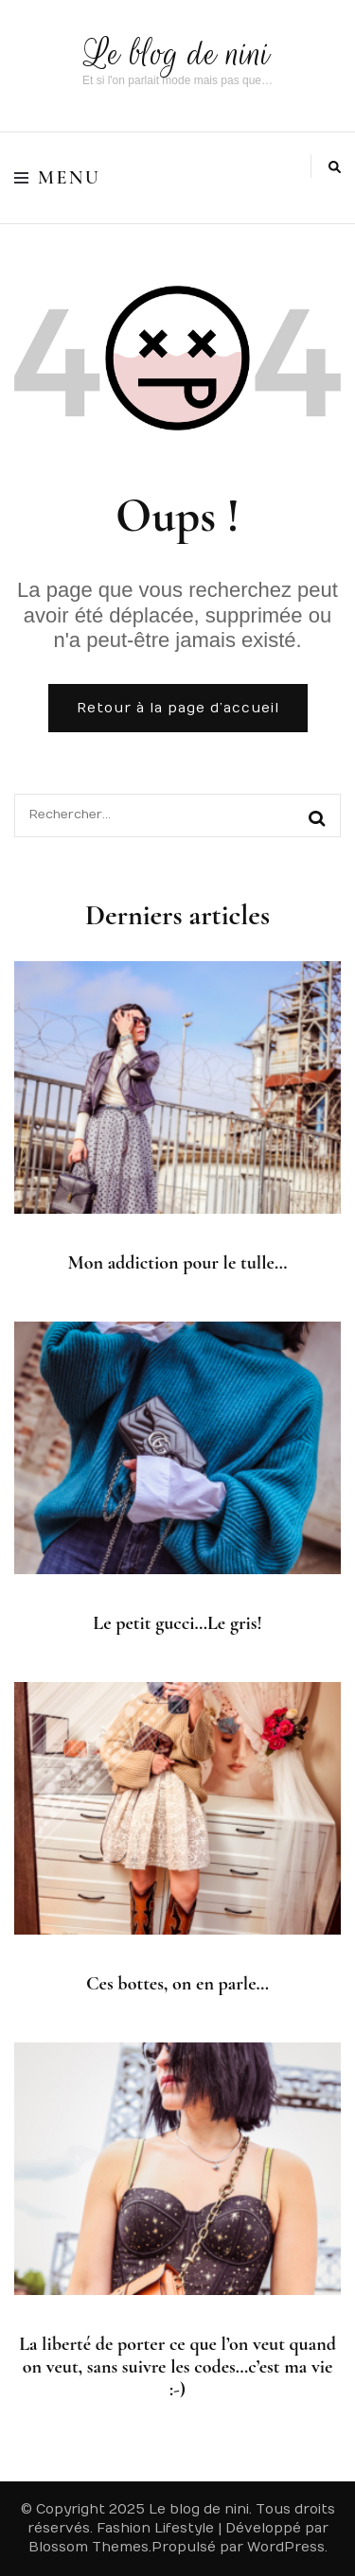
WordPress (286, 2547)
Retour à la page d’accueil (178, 708)
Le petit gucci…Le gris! (177, 1623)
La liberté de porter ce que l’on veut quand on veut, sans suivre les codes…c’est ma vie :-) (177, 2367)
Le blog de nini (177, 53)
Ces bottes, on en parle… (177, 1983)
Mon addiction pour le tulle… (178, 1263)
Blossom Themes (88, 2547)
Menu (57, 177)
